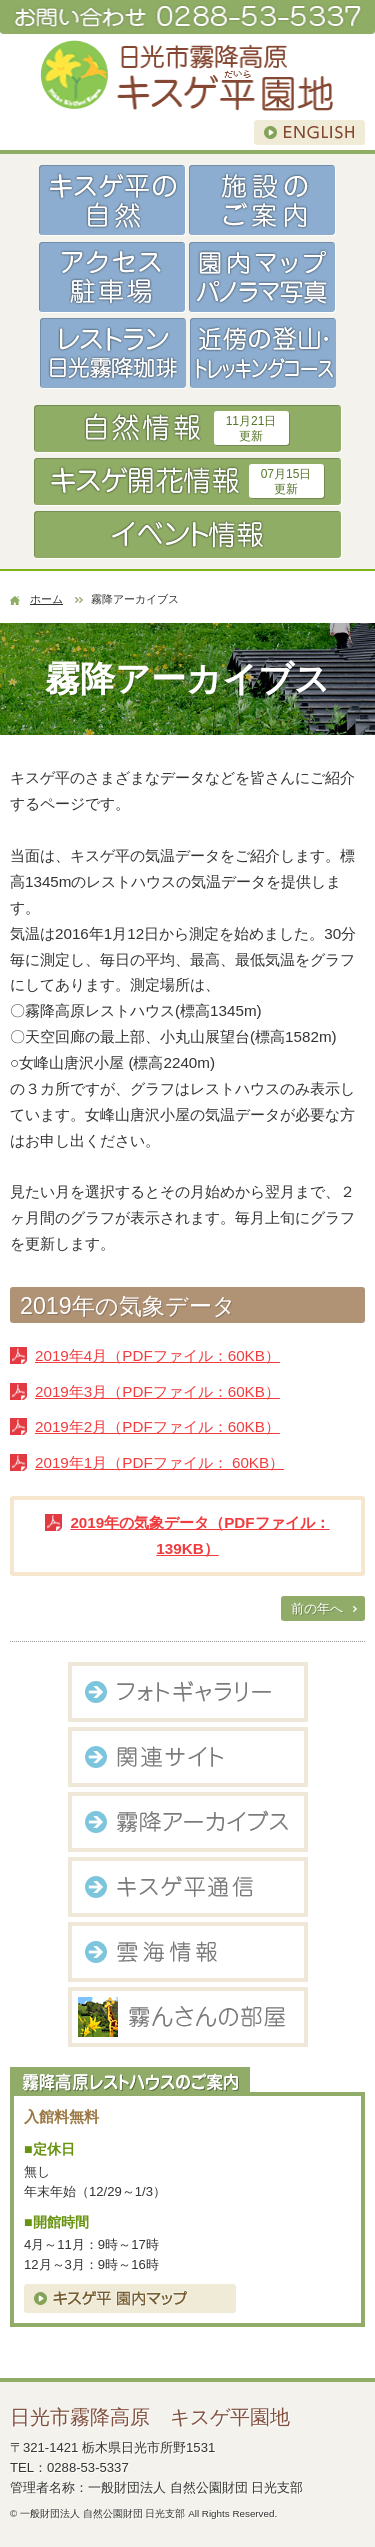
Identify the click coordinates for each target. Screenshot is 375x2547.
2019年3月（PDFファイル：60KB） (157, 1391)
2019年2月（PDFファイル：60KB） (157, 1426)
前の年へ (317, 1608)
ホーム (46, 599)
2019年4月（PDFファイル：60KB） (157, 1355)
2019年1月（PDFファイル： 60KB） (159, 1462)
